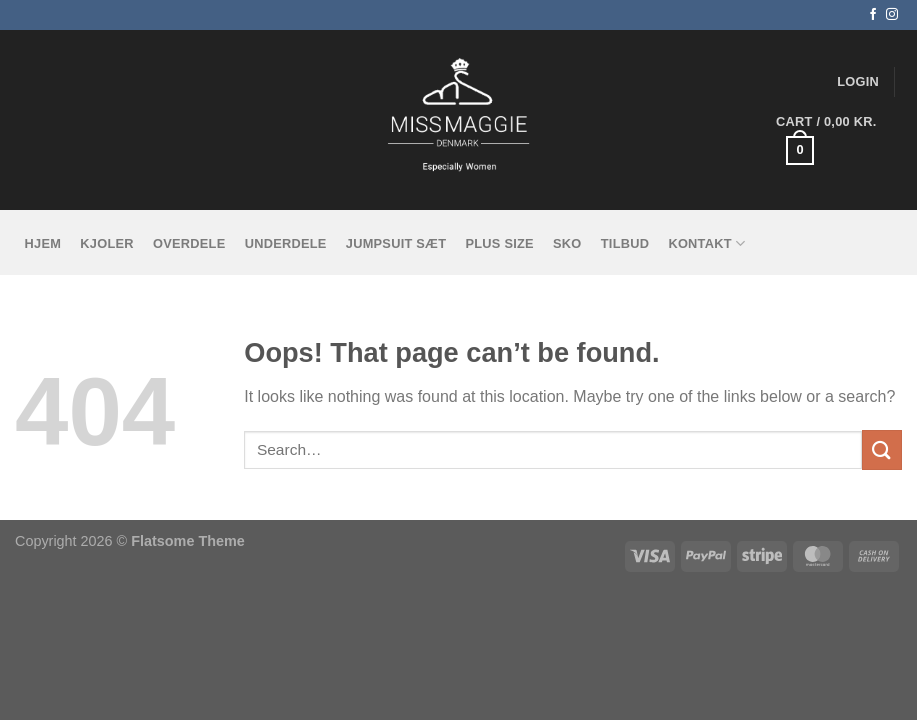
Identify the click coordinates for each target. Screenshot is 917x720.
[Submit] (882, 449)
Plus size (499, 243)
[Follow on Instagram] (892, 15)
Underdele (286, 243)
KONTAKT (706, 243)
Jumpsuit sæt (396, 243)
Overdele (189, 243)
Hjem (43, 243)
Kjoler (106, 243)
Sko (567, 243)
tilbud (625, 243)
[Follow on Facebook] (873, 15)
